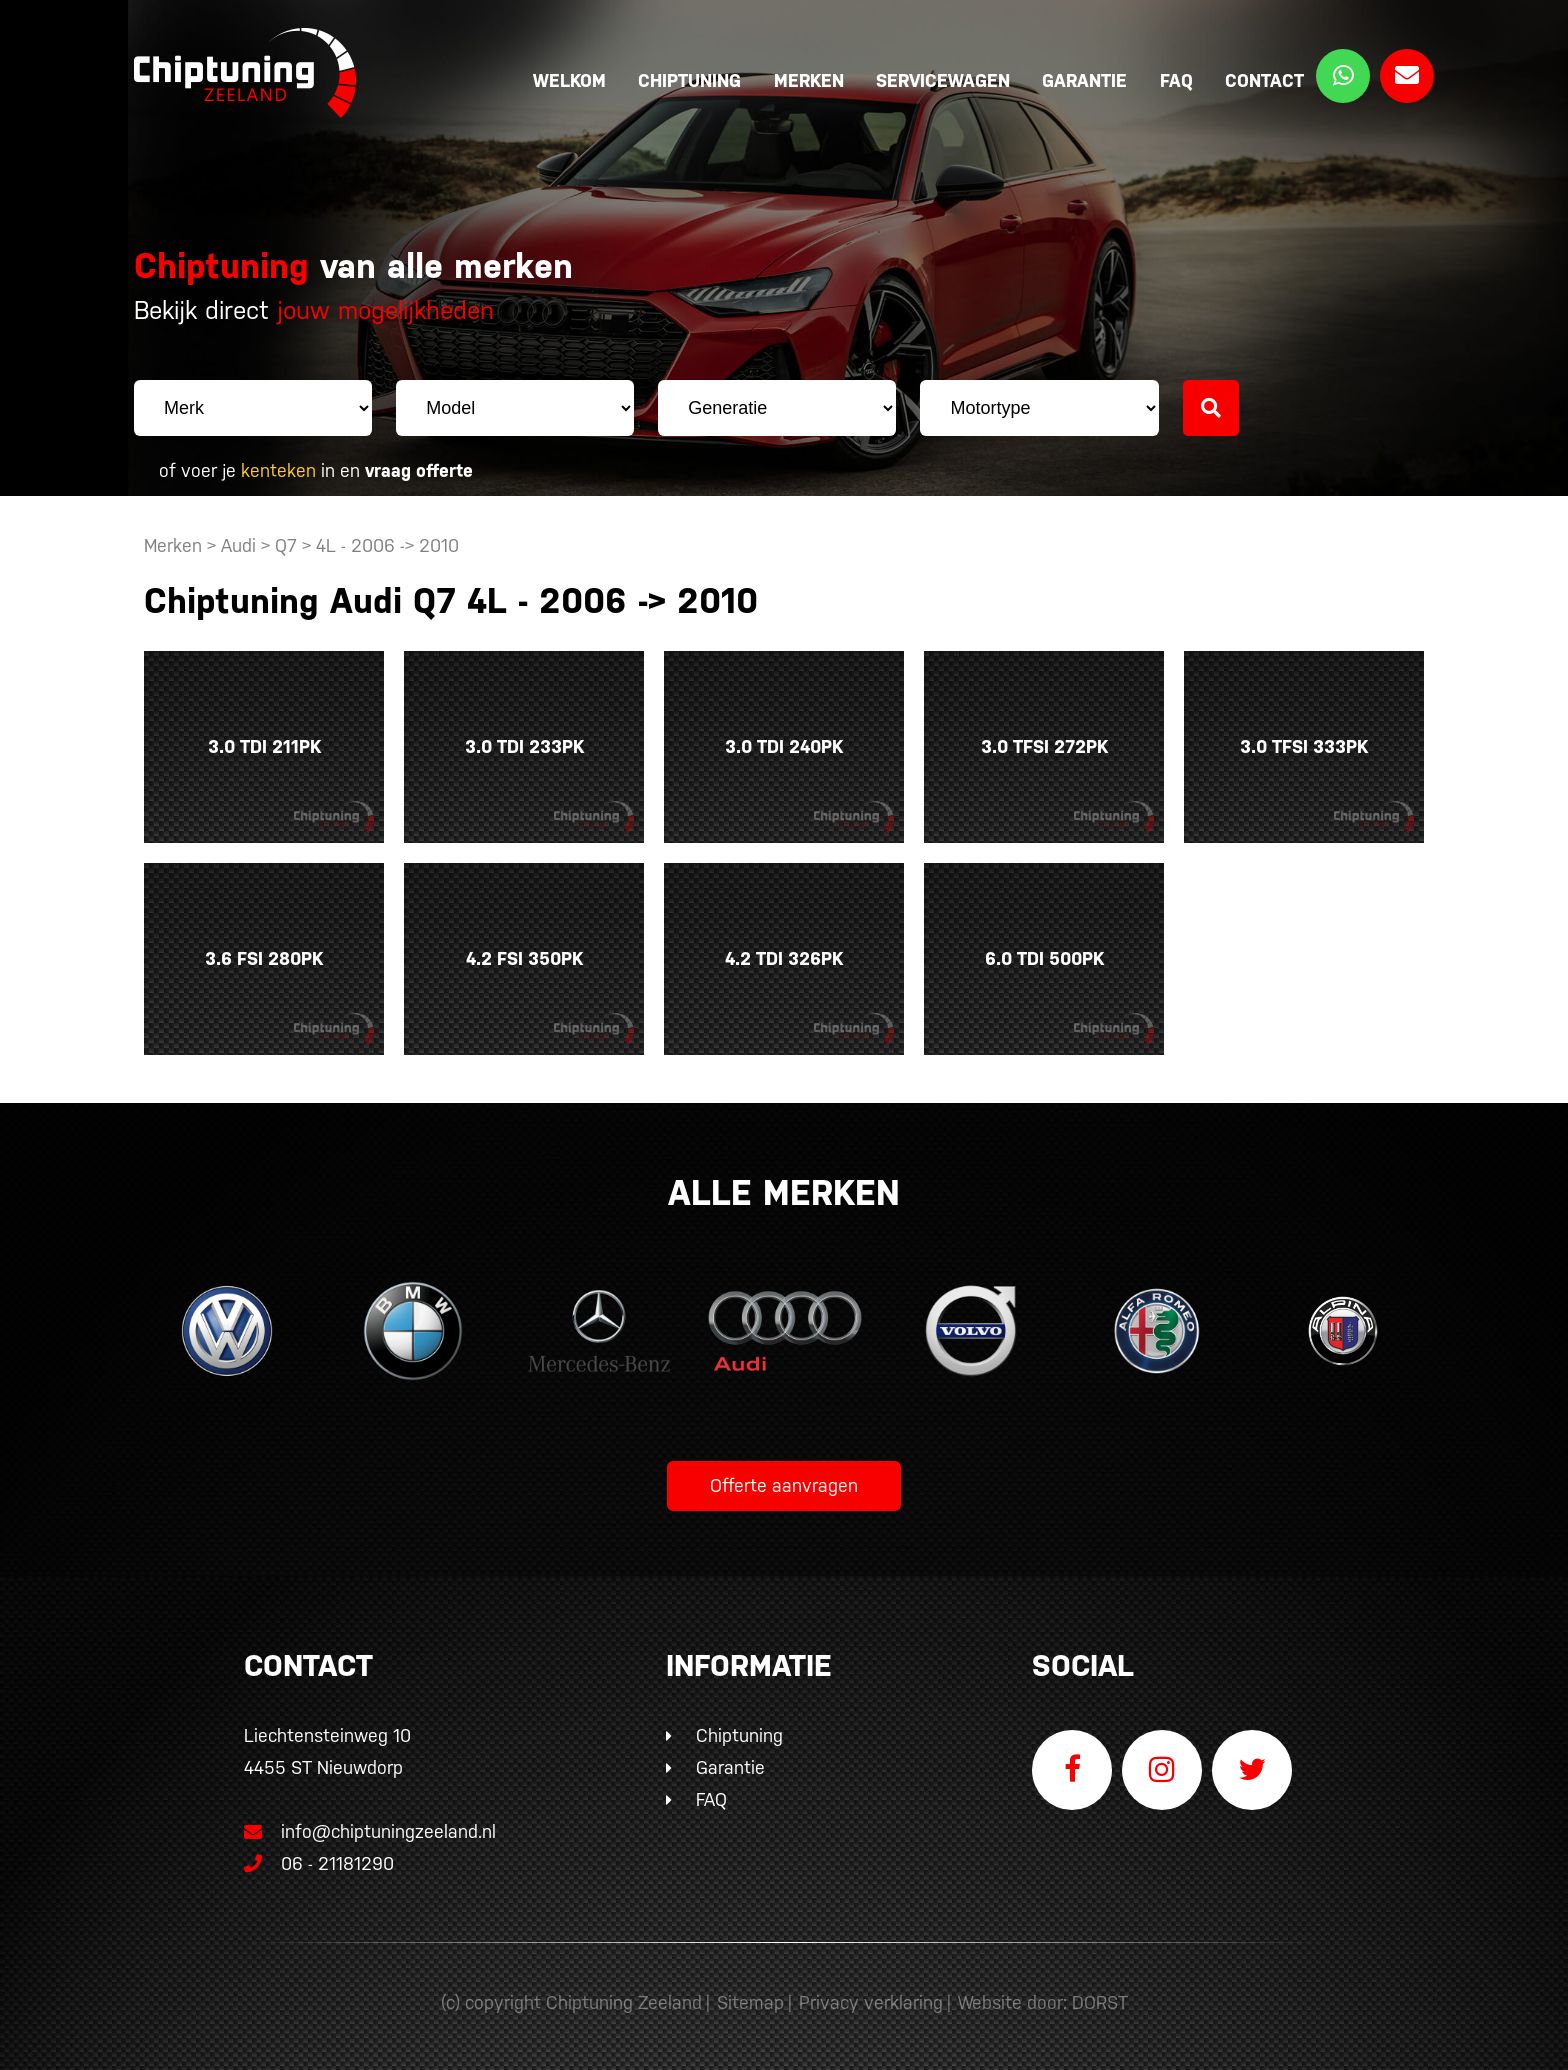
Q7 (286, 545)
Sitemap (750, 2002)
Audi (238, 545)
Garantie (1084, 80)
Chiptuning (689, 80)
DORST (1100, 2002)
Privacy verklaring (871, 2002)
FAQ (1176, 80)
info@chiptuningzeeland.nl (370, 1831)
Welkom (569, 80)
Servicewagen (943, 80)
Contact (1264, 80)
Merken (809, 80)
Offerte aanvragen (784, 1485)
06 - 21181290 (319, 1863)
